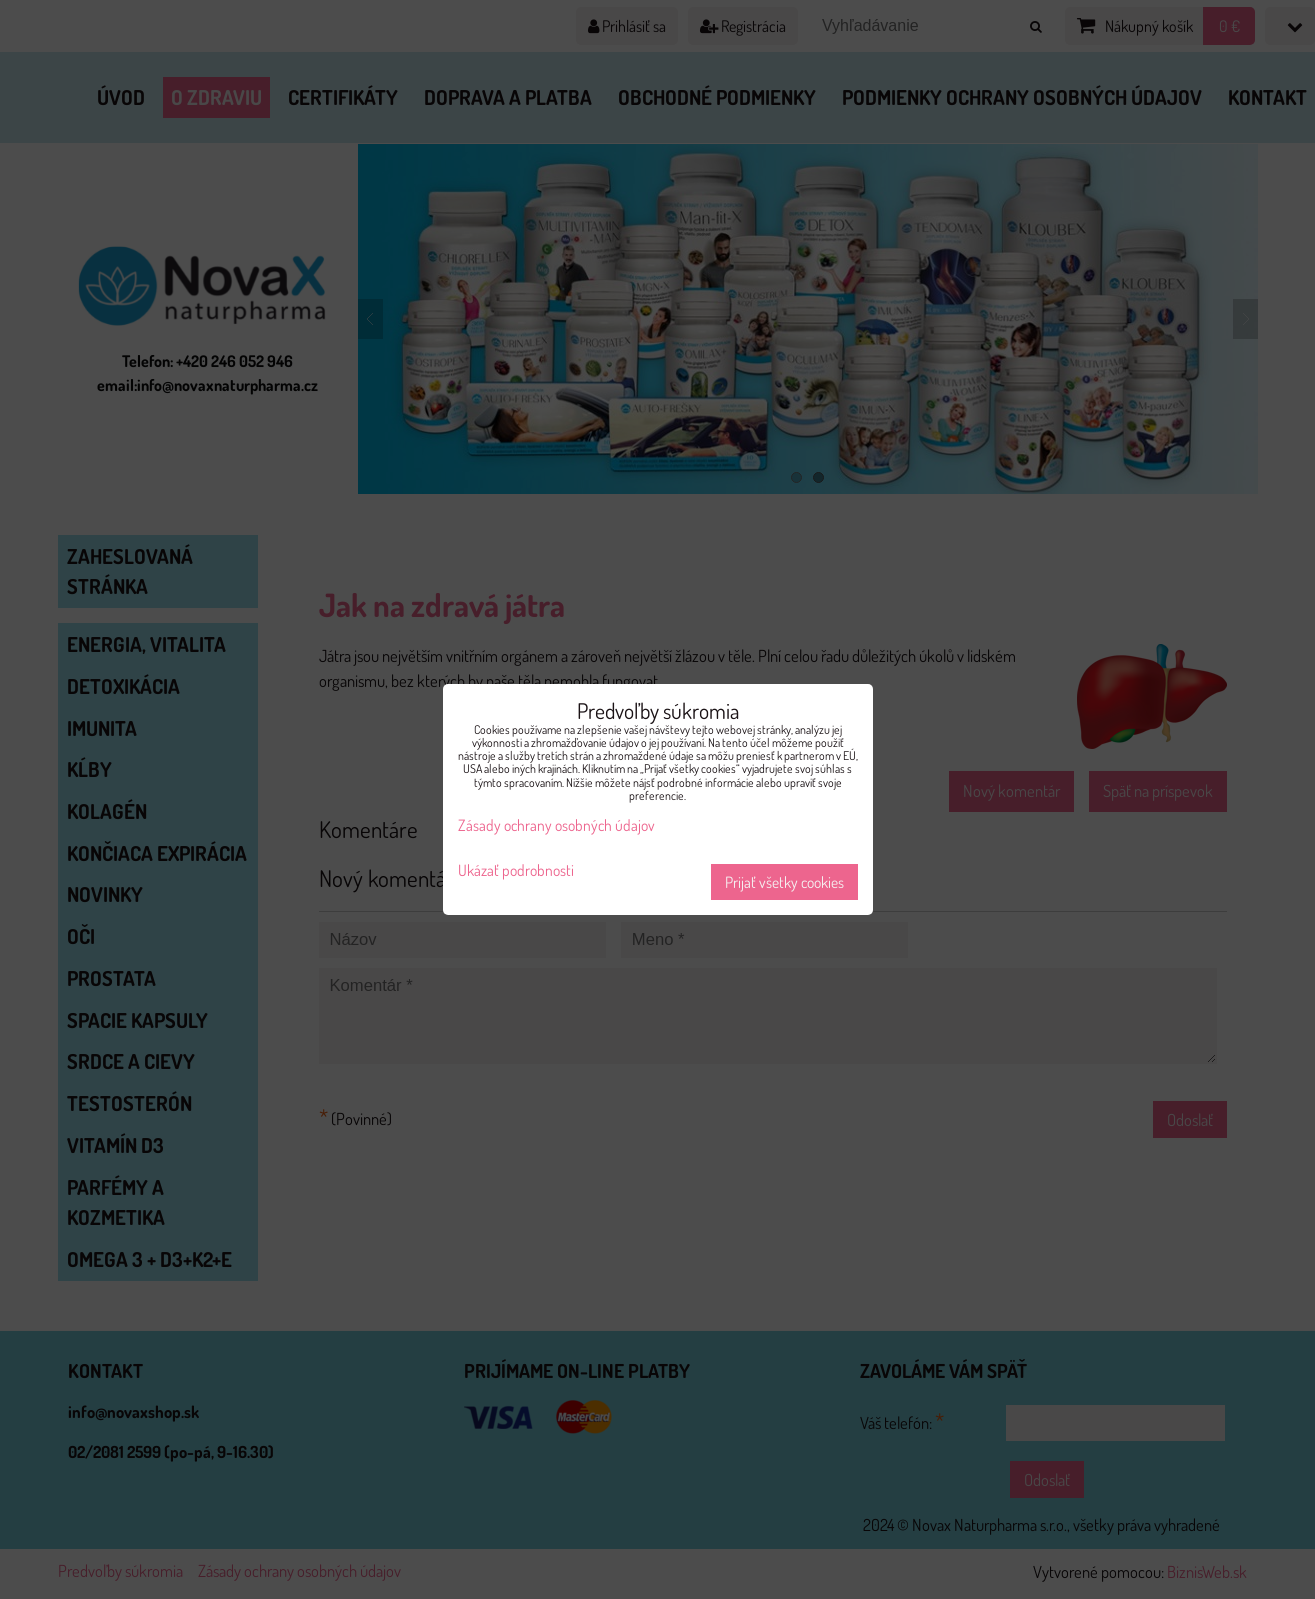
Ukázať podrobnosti (516, 870)
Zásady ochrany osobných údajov (556, 825)
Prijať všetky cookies (784, 882)
